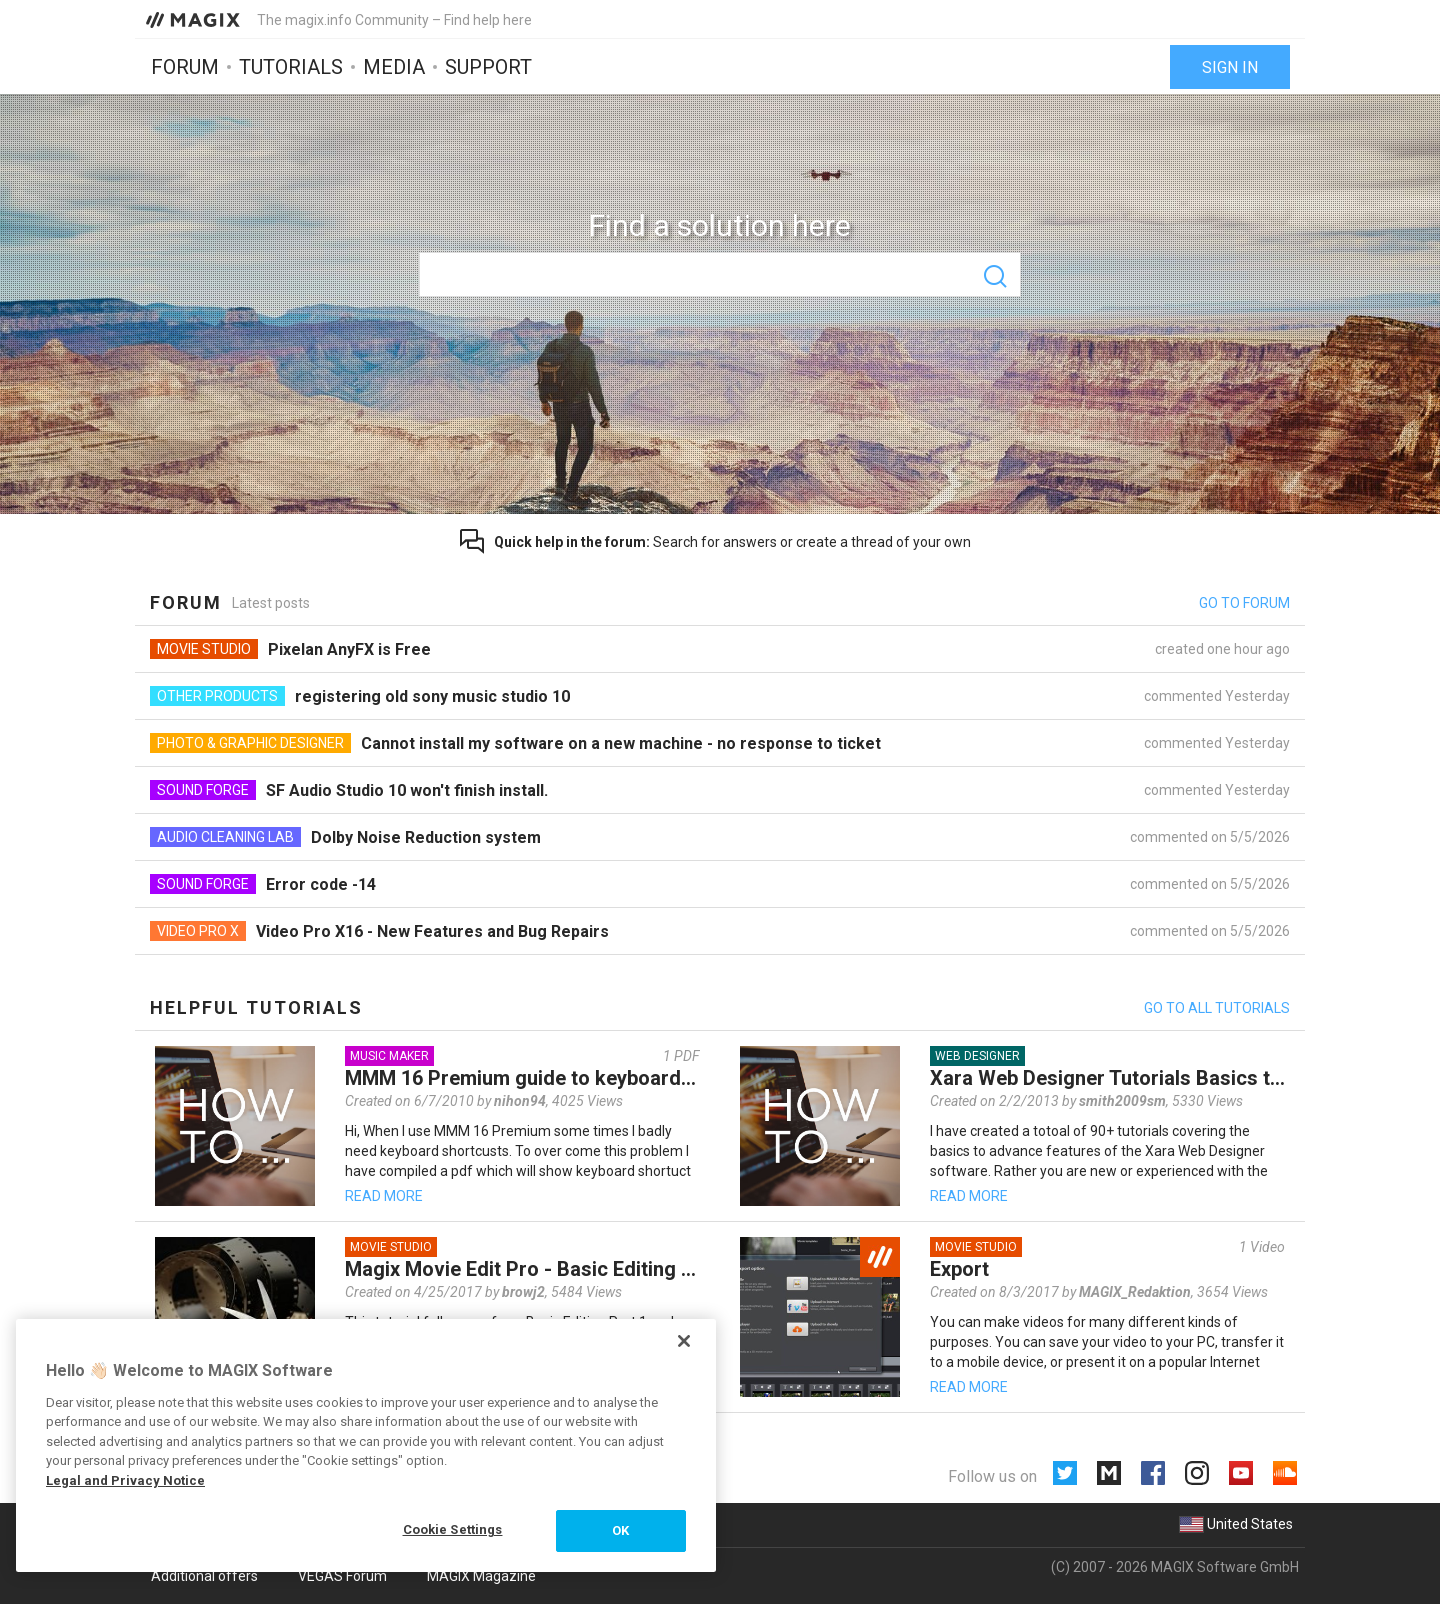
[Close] (684, 1341)
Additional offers (204, 1576)
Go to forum (1244, 603)
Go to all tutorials (1217, 1008)
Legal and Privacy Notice (125, 1480)
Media (394, 67)
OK (620, 1530)
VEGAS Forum (342, 1576)
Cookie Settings (453, 1529)
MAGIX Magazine (481, 1576)
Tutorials (291, 67)
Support (488, 67)
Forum (185, 67)
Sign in (1230, 67)
